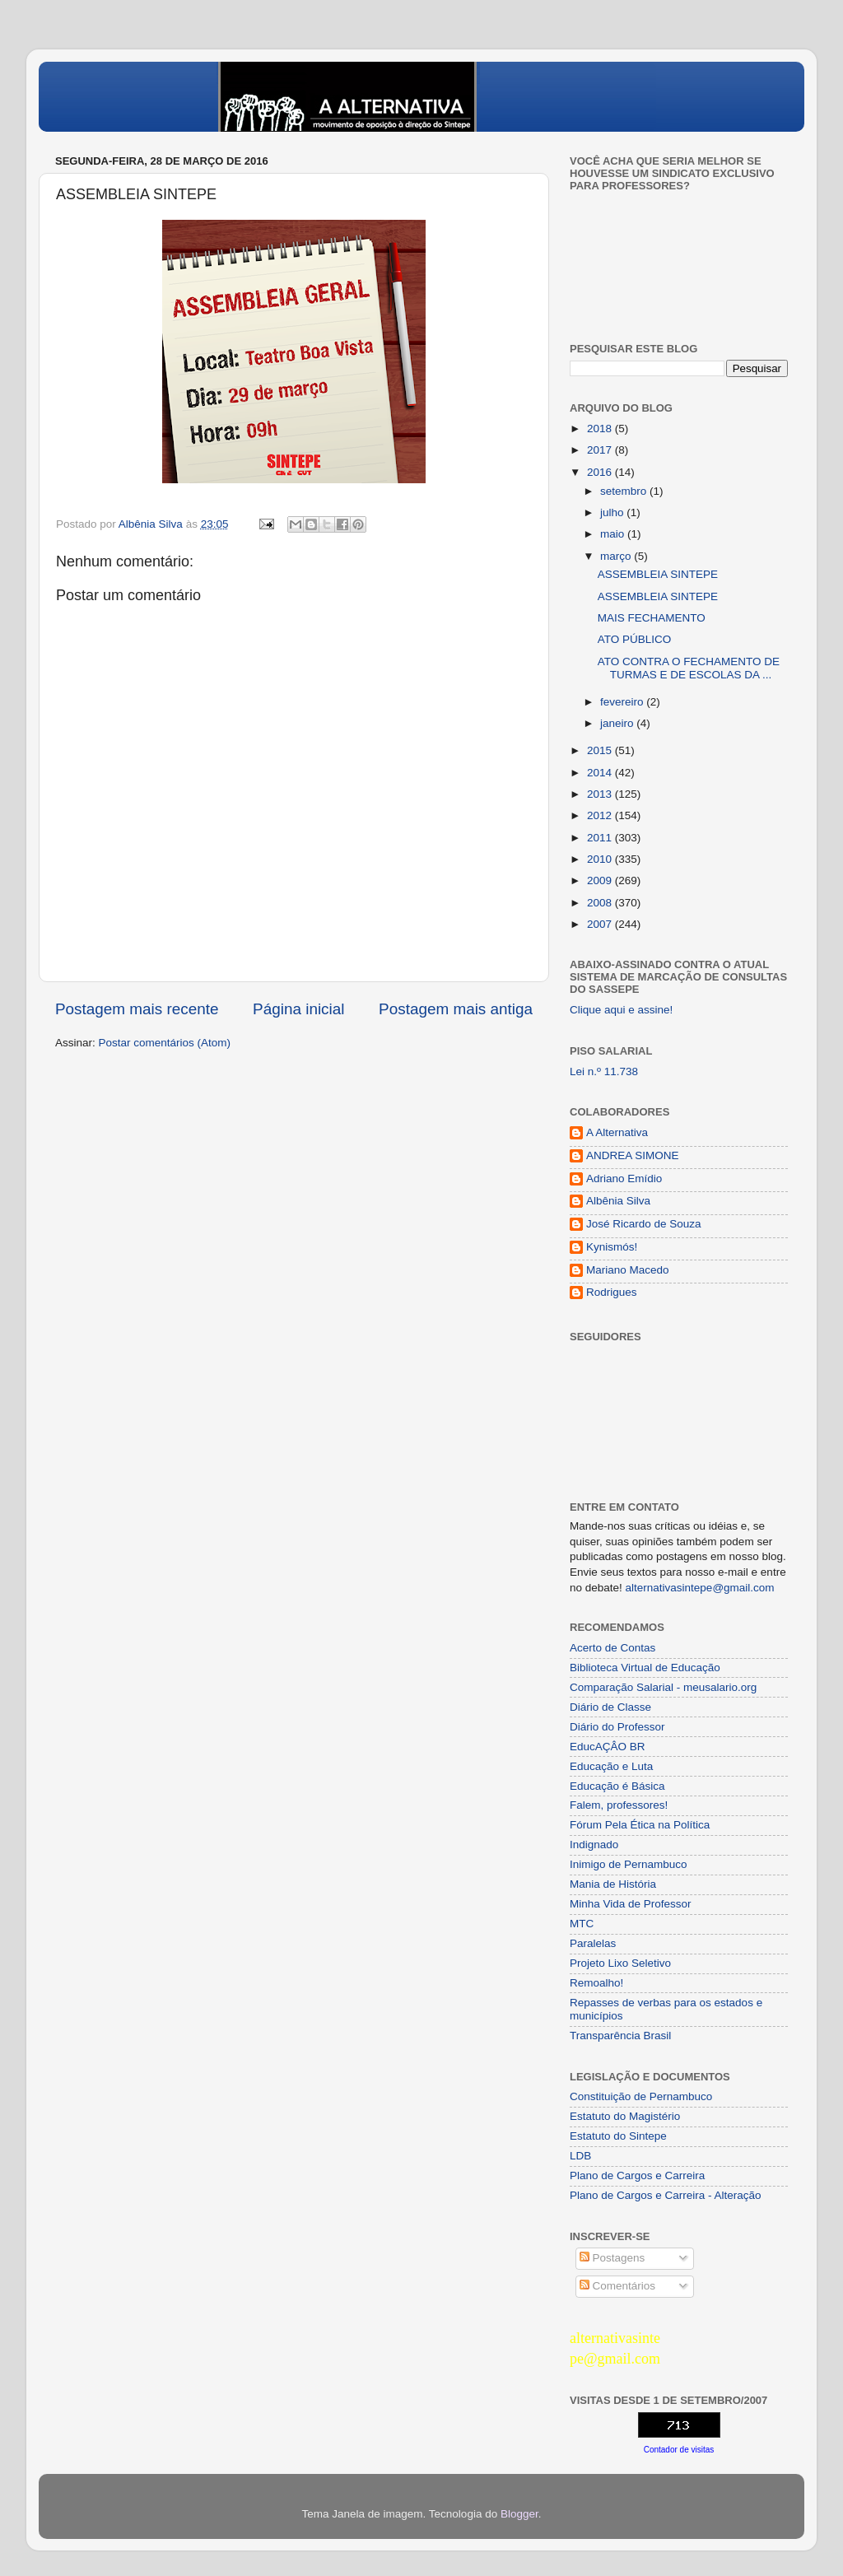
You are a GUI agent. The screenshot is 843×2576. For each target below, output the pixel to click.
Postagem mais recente (136, 1009)
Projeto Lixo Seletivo (620, 1963)
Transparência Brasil (620, 2035)
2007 (601, 924)
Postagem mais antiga (456, 1009)
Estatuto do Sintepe (618, 2136)
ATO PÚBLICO (635, 639)
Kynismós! (611, 1247)
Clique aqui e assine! (621, 1010)
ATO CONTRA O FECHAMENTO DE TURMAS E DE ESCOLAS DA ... (689, 668)
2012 (601, 815)
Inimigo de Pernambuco (628, 1864)
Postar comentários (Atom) (165, 1042)
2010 (601, 859)
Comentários (617, 2286)
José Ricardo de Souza (643, 1224)
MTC (582, 1923)
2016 (601, 472)
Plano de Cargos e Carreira (637, 2175)
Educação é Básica (617, 1786)
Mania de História (613, 1884)
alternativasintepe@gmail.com (700, 1587)
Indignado (594, 1844)
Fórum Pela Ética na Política (640, 1825)
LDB (580, 2156)
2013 (601, 794)
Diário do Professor (617, 1727)
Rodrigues (611, 1292)
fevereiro (623, 702)
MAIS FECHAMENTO (652, 618)
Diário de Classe (610, 1707)
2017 (601, 450)
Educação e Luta (611, 1766)
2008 (601, 903)
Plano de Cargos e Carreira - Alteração (665, 2195)
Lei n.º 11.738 (604, 1071)
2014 (601, 772)
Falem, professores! (619, 1805)
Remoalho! (596, 1983)
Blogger (519, 2514)
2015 (601, 750)
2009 (601, 880)
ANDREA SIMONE (632, 1155)
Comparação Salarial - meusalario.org (663, 1687)
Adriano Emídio (624, 1178)
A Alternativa (617, 1132)
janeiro (618, 723)
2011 (601, 837)
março (617, 556)
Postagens (612, 2258)
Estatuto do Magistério (625, 2116)
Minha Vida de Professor (631, 1904)
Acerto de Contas (612, 1648)
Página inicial (298, 1009)
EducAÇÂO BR (607, 1746)
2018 (601, 428)
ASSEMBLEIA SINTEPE (658, 574)
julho (613, 512)
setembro (625, 491)
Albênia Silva (618, 1201)
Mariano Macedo (627, 1270)
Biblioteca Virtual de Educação (645, 1667)
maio (613, 534)
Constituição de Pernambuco (641, 2096)
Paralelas (593, 1943)
